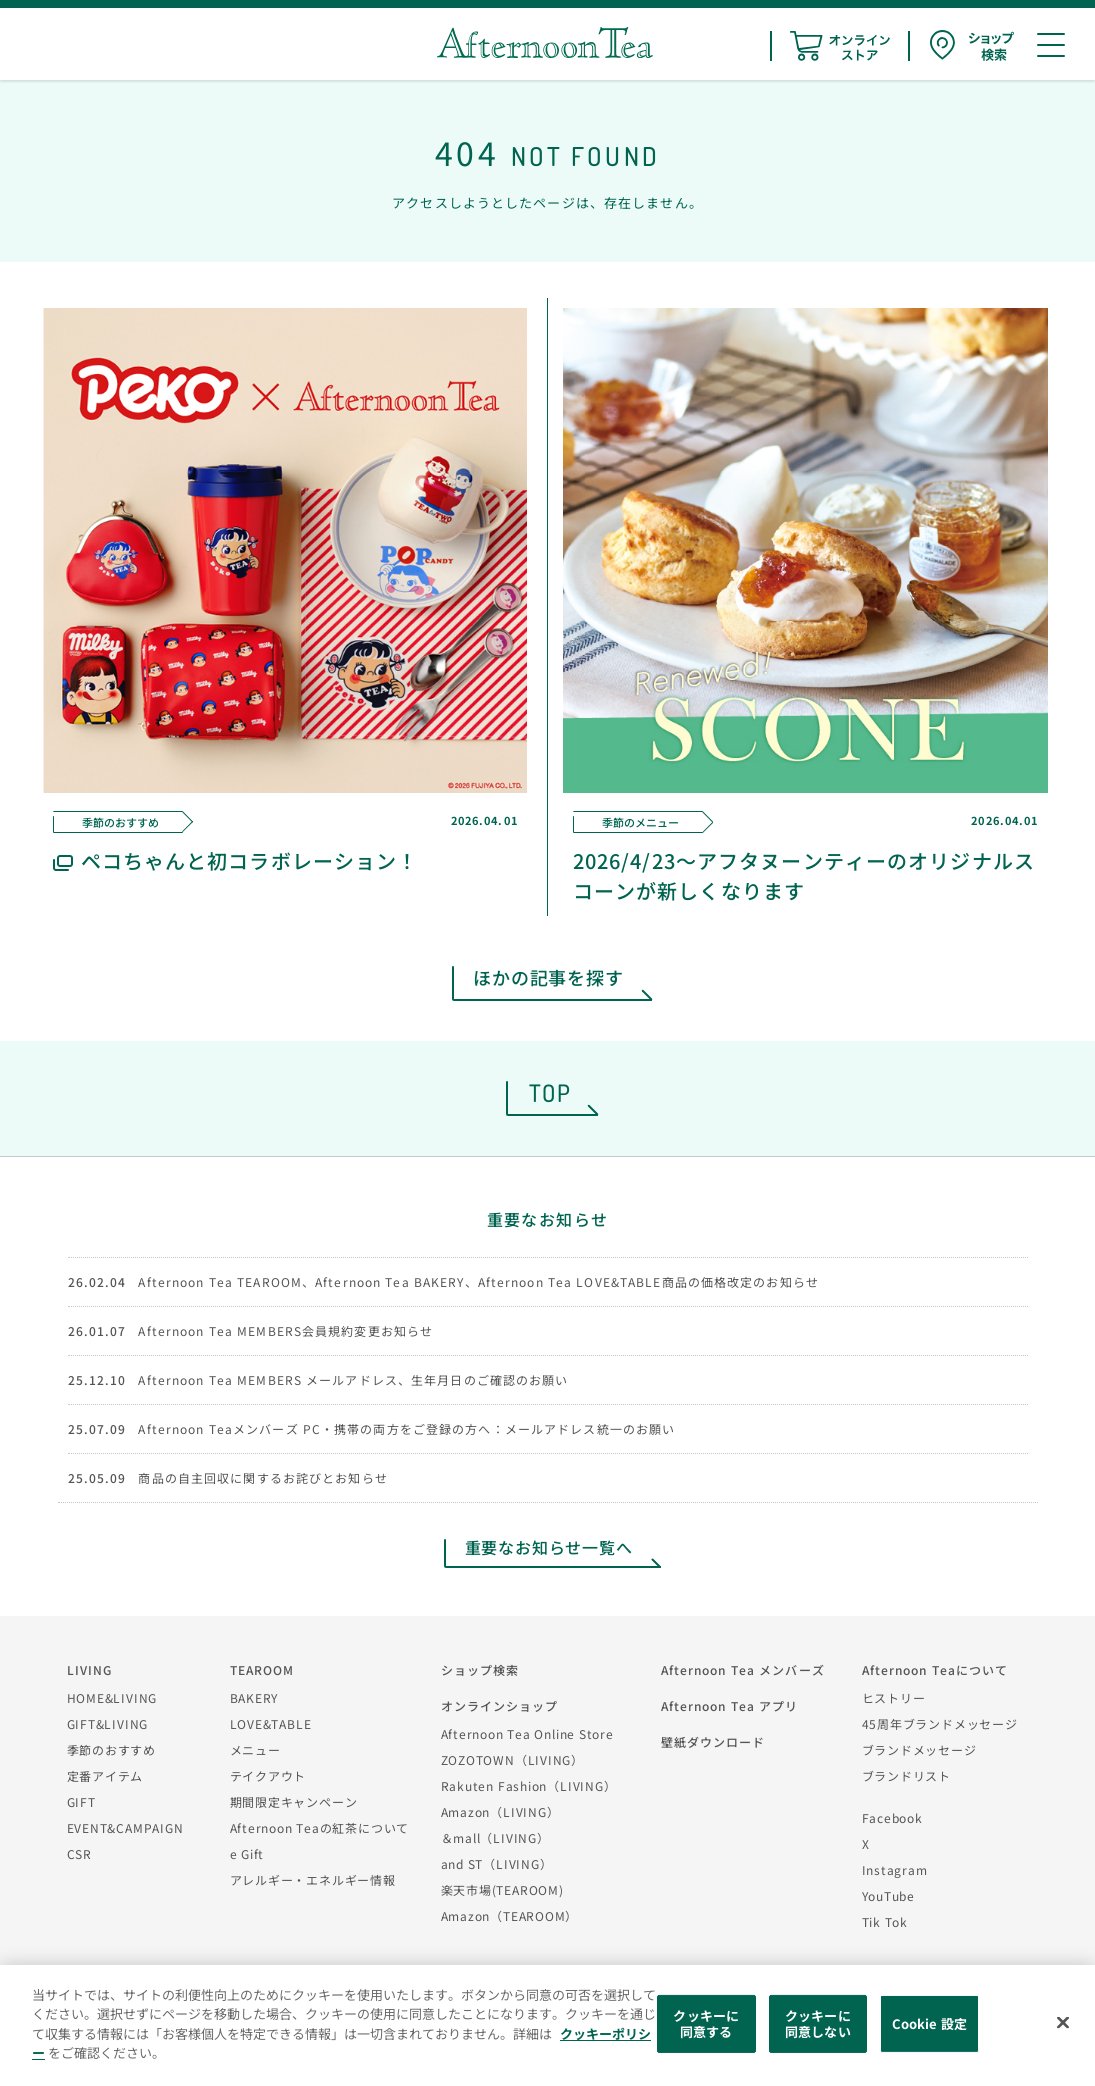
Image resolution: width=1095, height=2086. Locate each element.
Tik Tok (885, 1921)
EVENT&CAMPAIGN (125, 1827)
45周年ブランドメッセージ (940, 1723)
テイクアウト (268, 1775)
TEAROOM (262, 1669)
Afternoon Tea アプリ (730, 1705)
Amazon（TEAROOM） (510, 1915)
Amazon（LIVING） (500, 1811)
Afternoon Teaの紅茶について (320, 1827)
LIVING (90, 1669)
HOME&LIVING (112, 1697)
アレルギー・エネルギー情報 (313, 1879)
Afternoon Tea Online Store (527, 1733)
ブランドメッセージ (919, 1749)
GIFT (81, 1801)
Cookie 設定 (929, 2023)
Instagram (895, 1869)
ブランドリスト (906, 1775)
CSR (79, 1853)
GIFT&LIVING (108, 1723)
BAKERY (254, 1697)
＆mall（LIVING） (495, 1837)
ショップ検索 (480, 1669)
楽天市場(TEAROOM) (502, 1889)
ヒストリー (894, 1697)
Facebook (892, 1817)
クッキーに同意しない (818, 2023)
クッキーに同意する (706, 2023)
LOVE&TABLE (271, 1723)
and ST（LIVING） (497, 1863)
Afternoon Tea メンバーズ (743, 1669)
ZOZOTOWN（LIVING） (512, 1759)
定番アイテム (105, 1775)
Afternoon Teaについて (935, 1669)
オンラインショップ (500, 1705)
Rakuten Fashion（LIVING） (529, 1785)
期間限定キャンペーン (294, 1801)
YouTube (888, 1895)
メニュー (255, 1749)
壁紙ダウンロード (713, 1741)
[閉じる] (1063, 2023)
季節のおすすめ (111, 1749)
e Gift (247, 1853)
